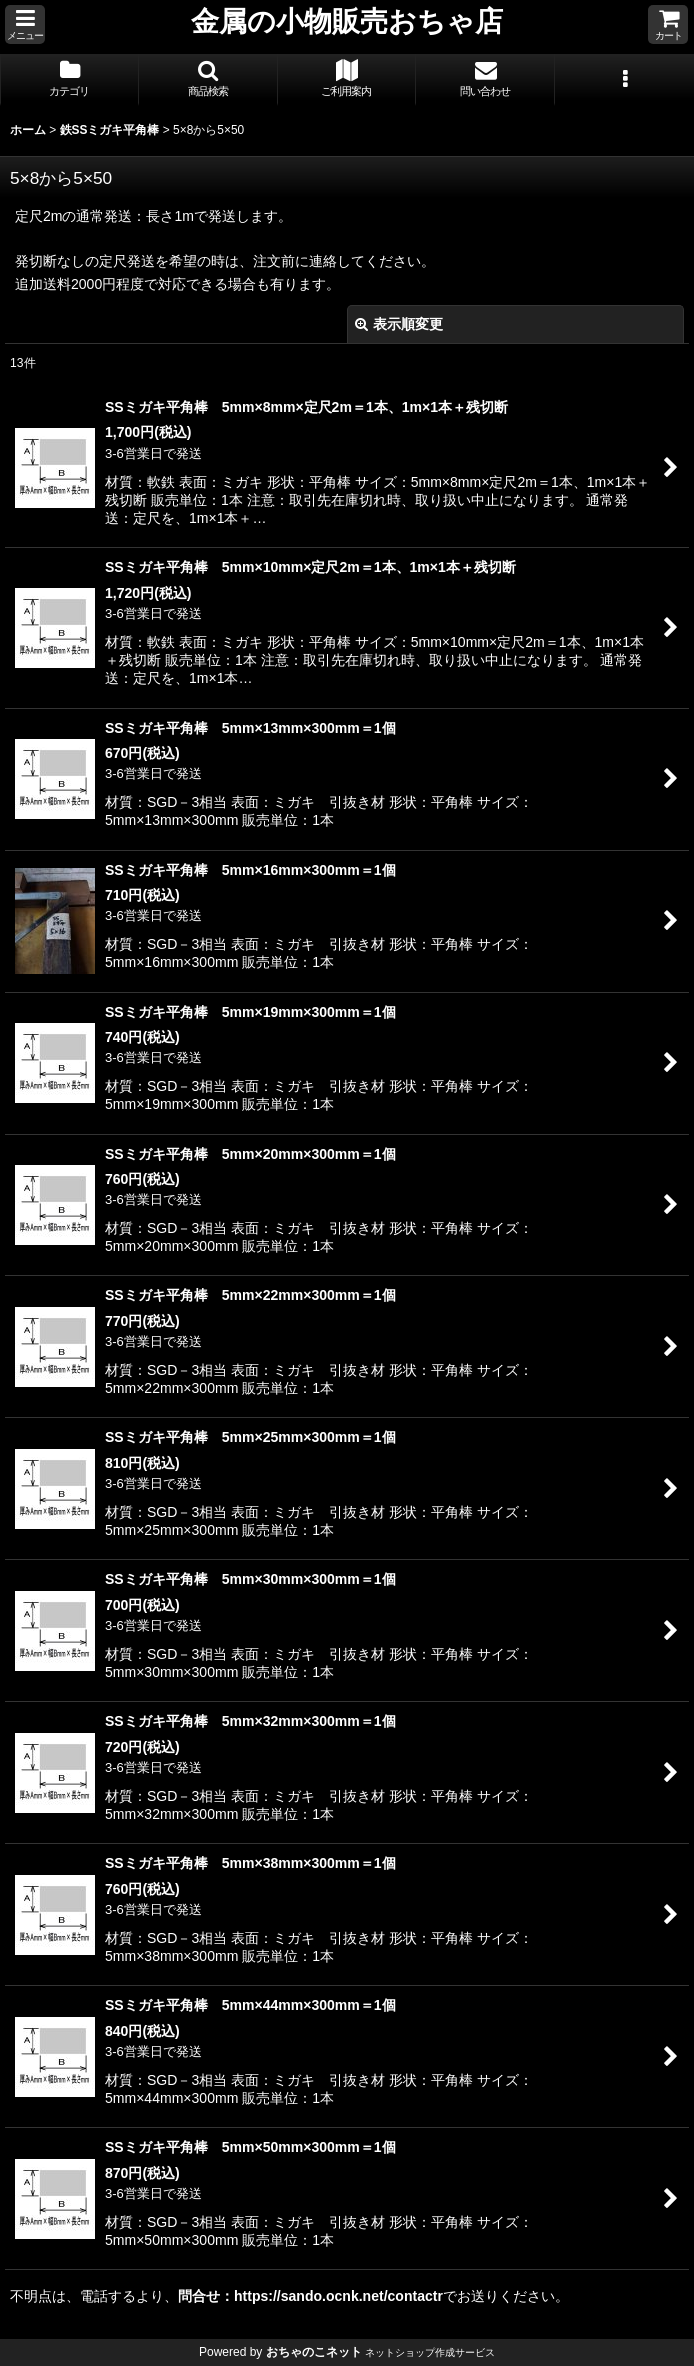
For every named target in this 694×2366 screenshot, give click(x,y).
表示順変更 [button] (399, 324)
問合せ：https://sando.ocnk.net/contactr (310, 2296)
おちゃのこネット (314, 2352)
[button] (25, 24)
